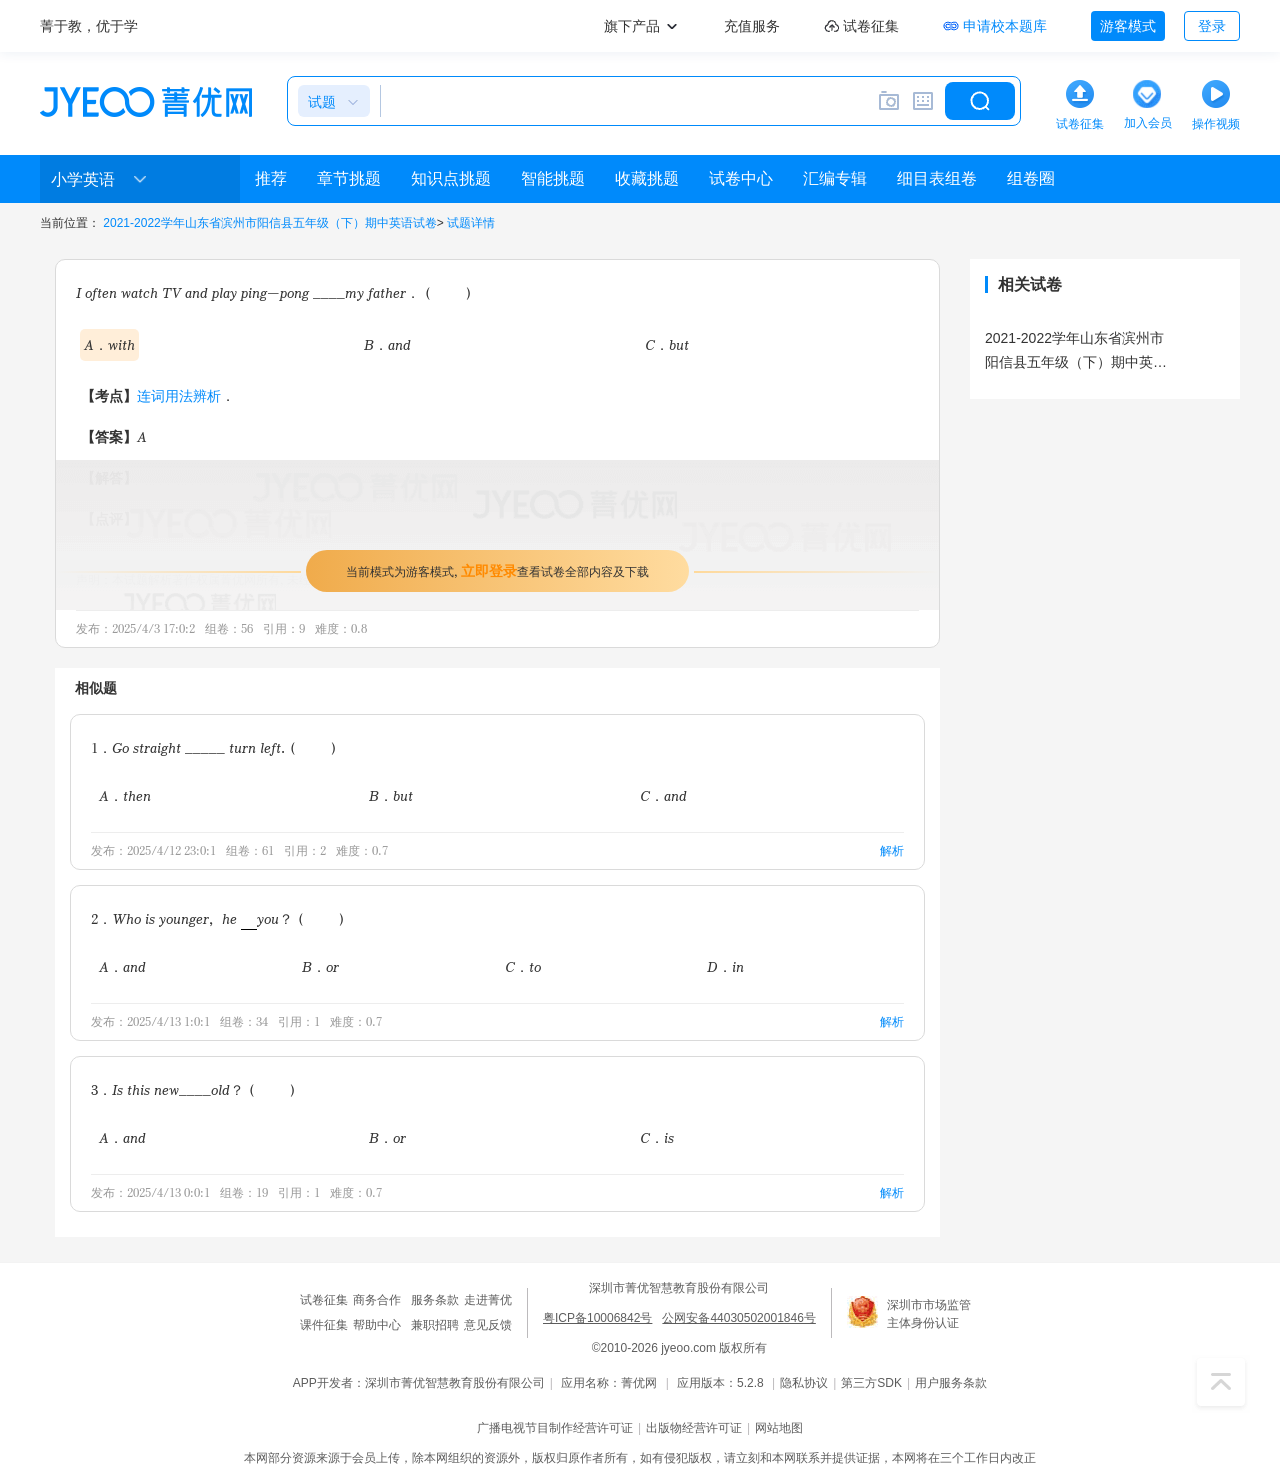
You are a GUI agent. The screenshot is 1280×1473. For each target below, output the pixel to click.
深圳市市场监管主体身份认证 (929, 1314)
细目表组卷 (937, 178)
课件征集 (324, 1325)
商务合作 (377, 1300)
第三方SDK (871, 1383)
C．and (663, 795)
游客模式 (1128, 26)
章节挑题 (349, 178)
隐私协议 (804, 1383)
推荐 (271, 178)
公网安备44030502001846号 (738, 1318)
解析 (892, 850)
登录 (1212, 26)
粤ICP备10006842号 (597, 1318)
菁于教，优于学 (89, 26)
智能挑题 (553, 178)
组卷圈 (1031, 178)
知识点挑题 (451, 178)
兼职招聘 (435, 1325)
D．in (725, 966)
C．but (667, 344)
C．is (657, 1137)
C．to (523, 966)
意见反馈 (488, 1325)
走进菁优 (488, 1300)
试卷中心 (741, 178)
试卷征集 (324, 1300)
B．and (387, 344)
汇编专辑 (835, 178)
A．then (125, 795)
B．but (391, 795)
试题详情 (471, 223)
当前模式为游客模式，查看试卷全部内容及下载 (497, 570)
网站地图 (779, 1428)
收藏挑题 (647, 178)
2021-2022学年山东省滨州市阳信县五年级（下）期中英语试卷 (269, 223)
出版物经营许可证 (694, 1428)
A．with (109, 344)
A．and (122, 966)
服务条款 (435, 1300)
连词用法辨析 (179, 395)
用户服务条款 (951, 1383)
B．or (320, 966)
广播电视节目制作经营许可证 (555, 1428)
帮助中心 (377, 1325)
